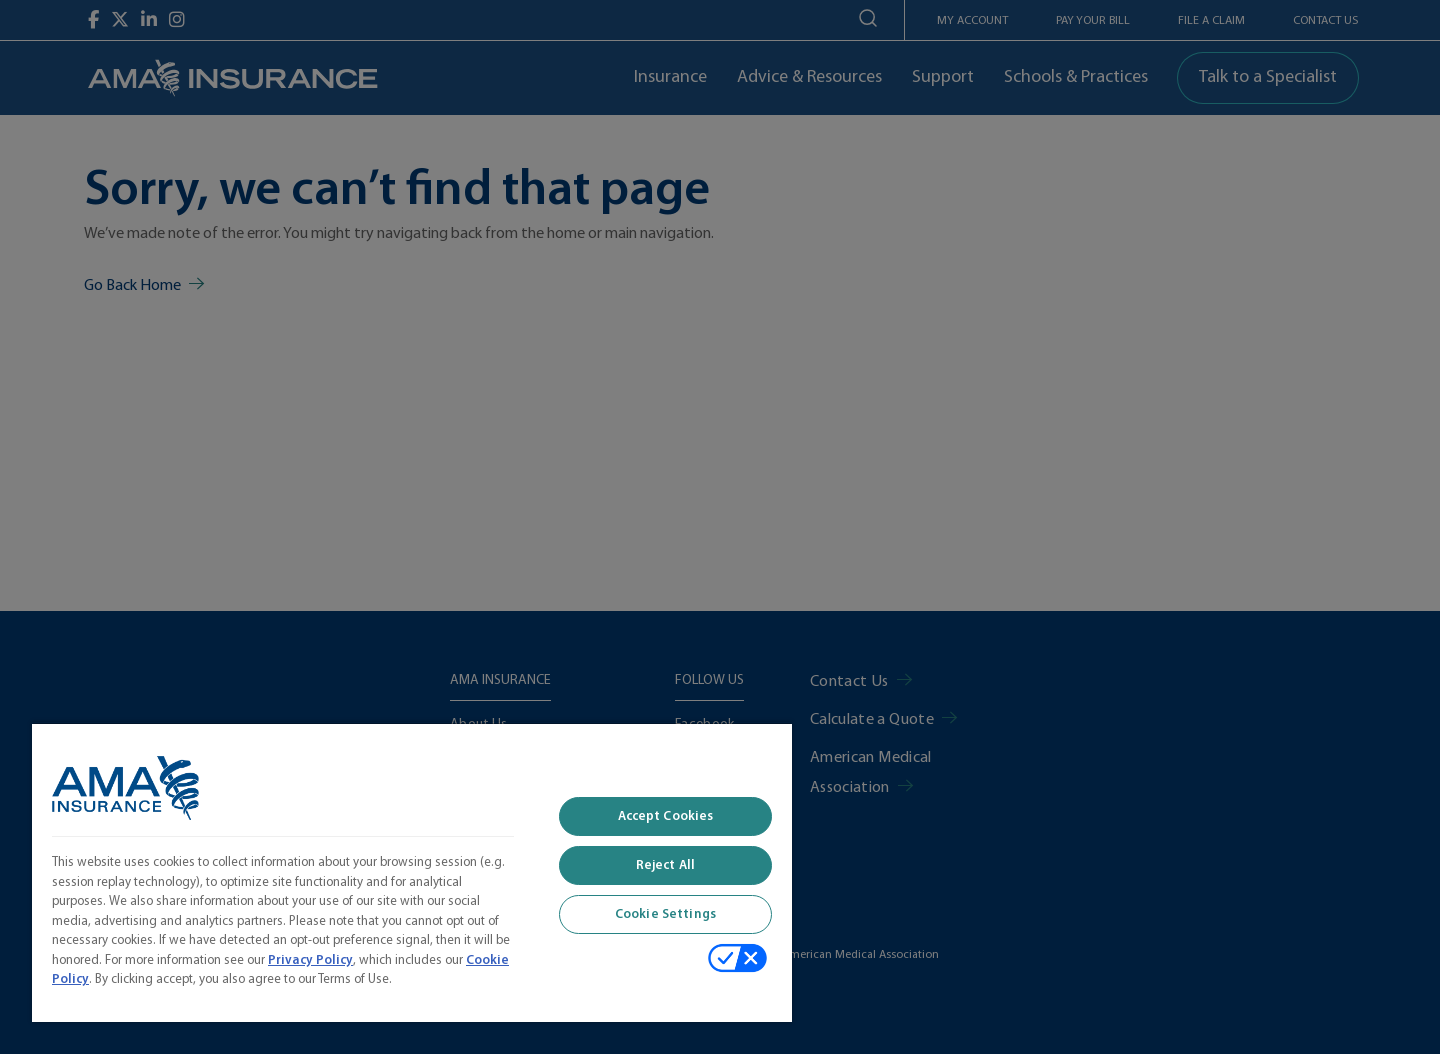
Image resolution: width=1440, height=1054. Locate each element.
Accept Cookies (666, 816)
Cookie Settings (665, 914)
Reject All (665, 865)
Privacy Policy (310, 960)
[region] (412, 872)
